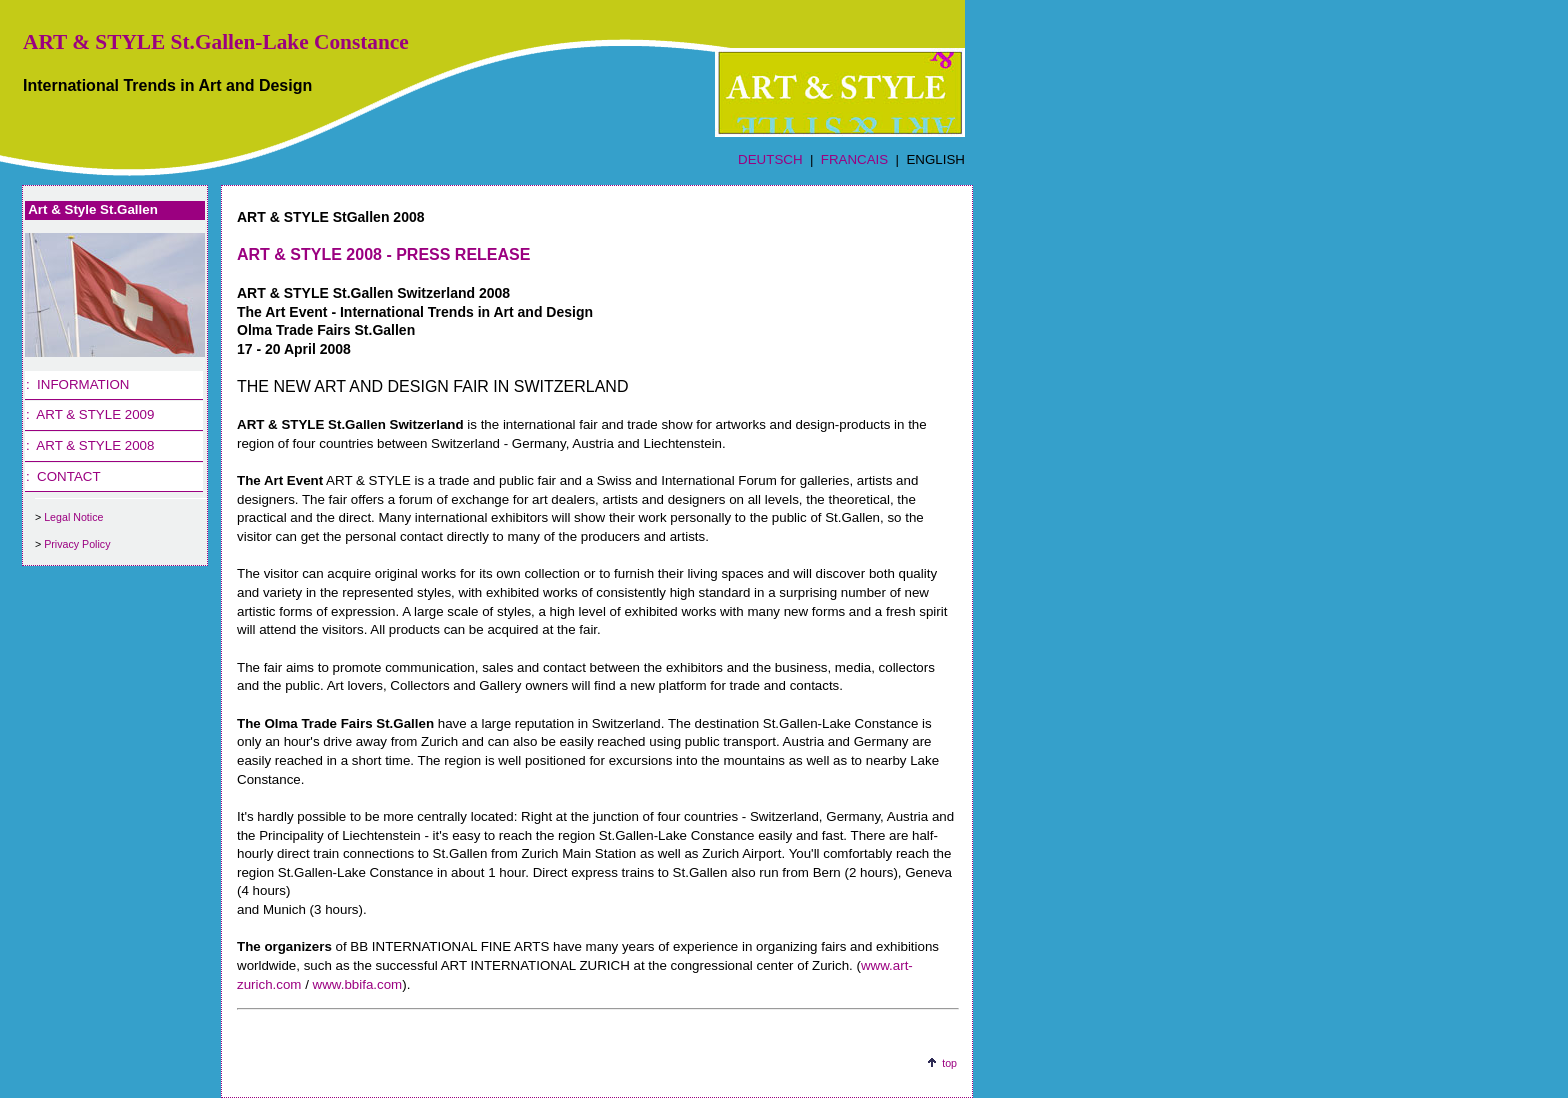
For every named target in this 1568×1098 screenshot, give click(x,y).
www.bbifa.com (358, 984)
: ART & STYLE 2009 (90, 414)
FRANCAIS (854, 159)
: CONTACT (63, 476)
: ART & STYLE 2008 (90, 445)
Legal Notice (73, 517)
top (949, 1063)
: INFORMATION (77, 384)
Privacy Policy (77, 544)
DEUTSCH (770, 159)
